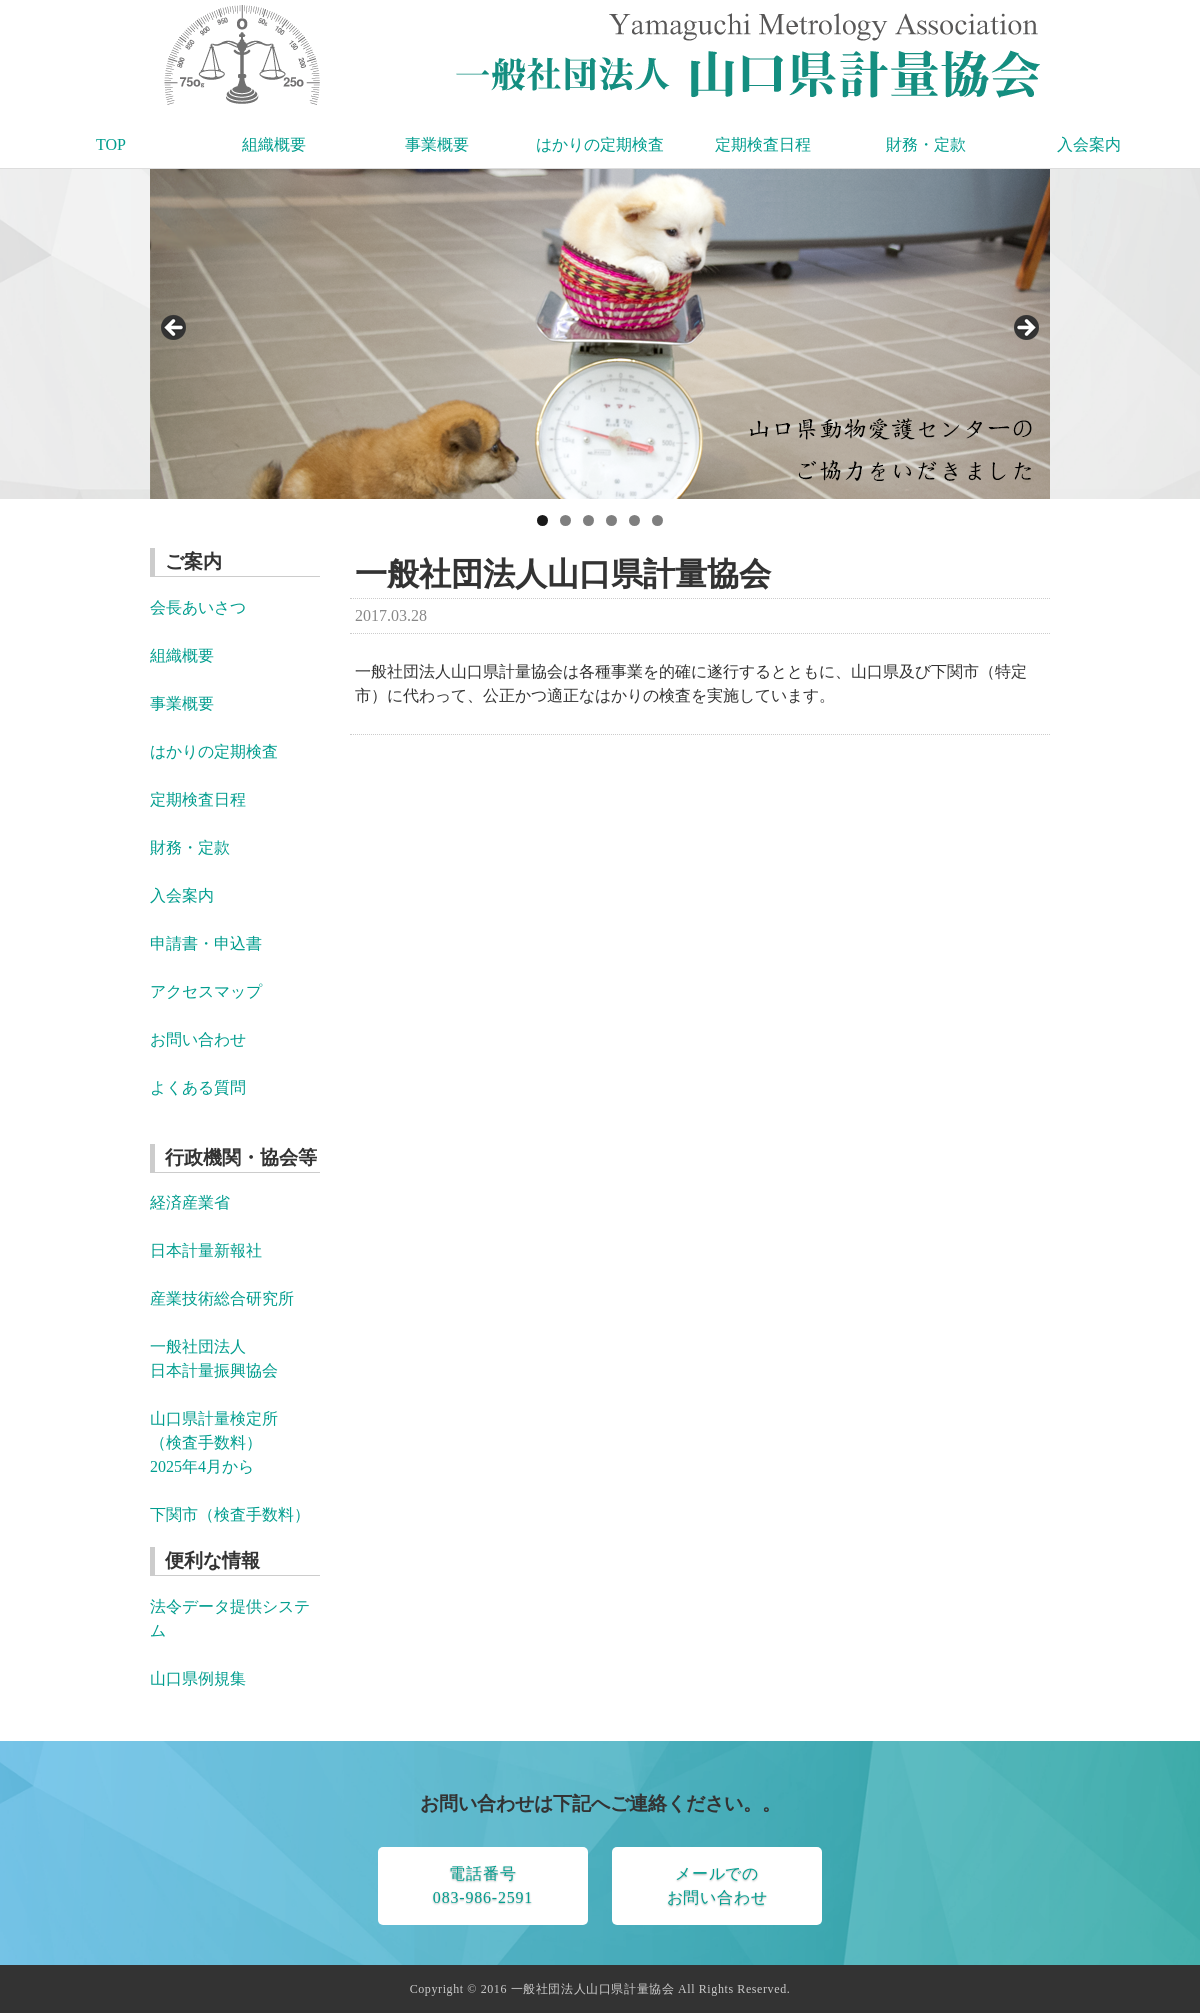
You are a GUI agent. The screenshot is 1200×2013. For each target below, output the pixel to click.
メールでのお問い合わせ (717, 1885)
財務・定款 (926, 144)
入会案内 (1089, 144)
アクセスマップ (206, 991)
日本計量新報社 (206, 1250)
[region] (600, 334)
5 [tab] (634, 520)
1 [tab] (542, 520)
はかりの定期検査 (600, 144)
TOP (111, 144)
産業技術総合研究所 (222, 1298)
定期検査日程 (763, 144)
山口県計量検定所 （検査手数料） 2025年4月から (214, 1442)
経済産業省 (190, 1202)
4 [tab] (611, 520)
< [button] (175, 329)
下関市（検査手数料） (230, 1514)
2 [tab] (565, 520)
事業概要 (437, 144)
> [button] (1025, 329)
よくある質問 (198, 1087)
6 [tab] (657, 520)
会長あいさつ (198, 607)
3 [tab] (588, 520)
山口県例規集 (198, 1678)
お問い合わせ (198, 1039)
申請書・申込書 (206, 943)
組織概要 (274, 144)
